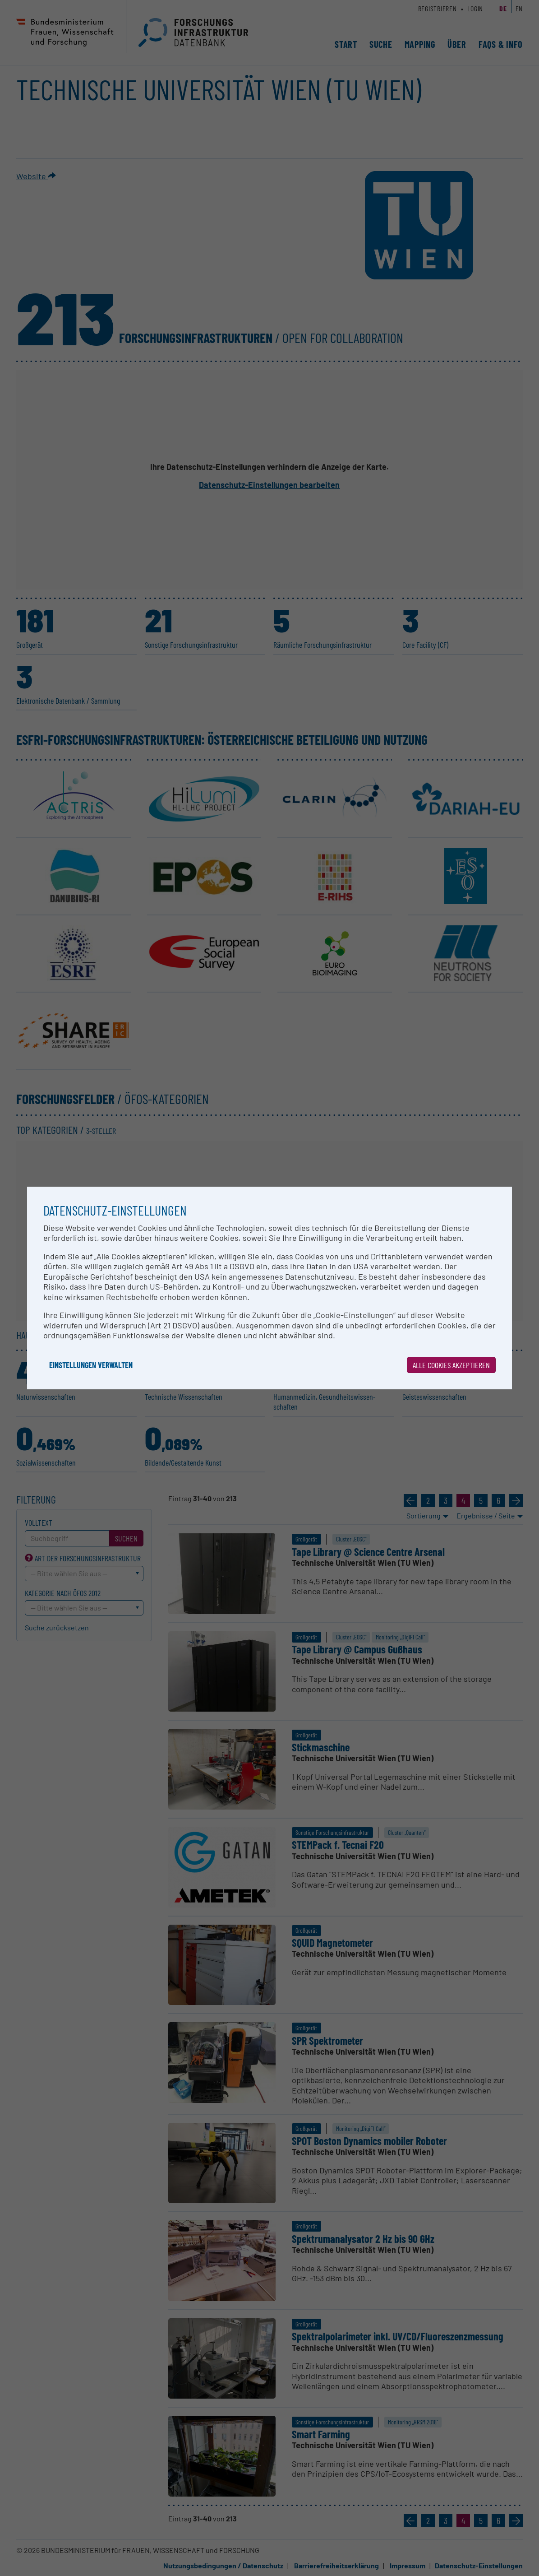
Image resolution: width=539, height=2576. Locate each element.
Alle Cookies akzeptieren (451, 1365)
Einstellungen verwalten (91, 1365)
